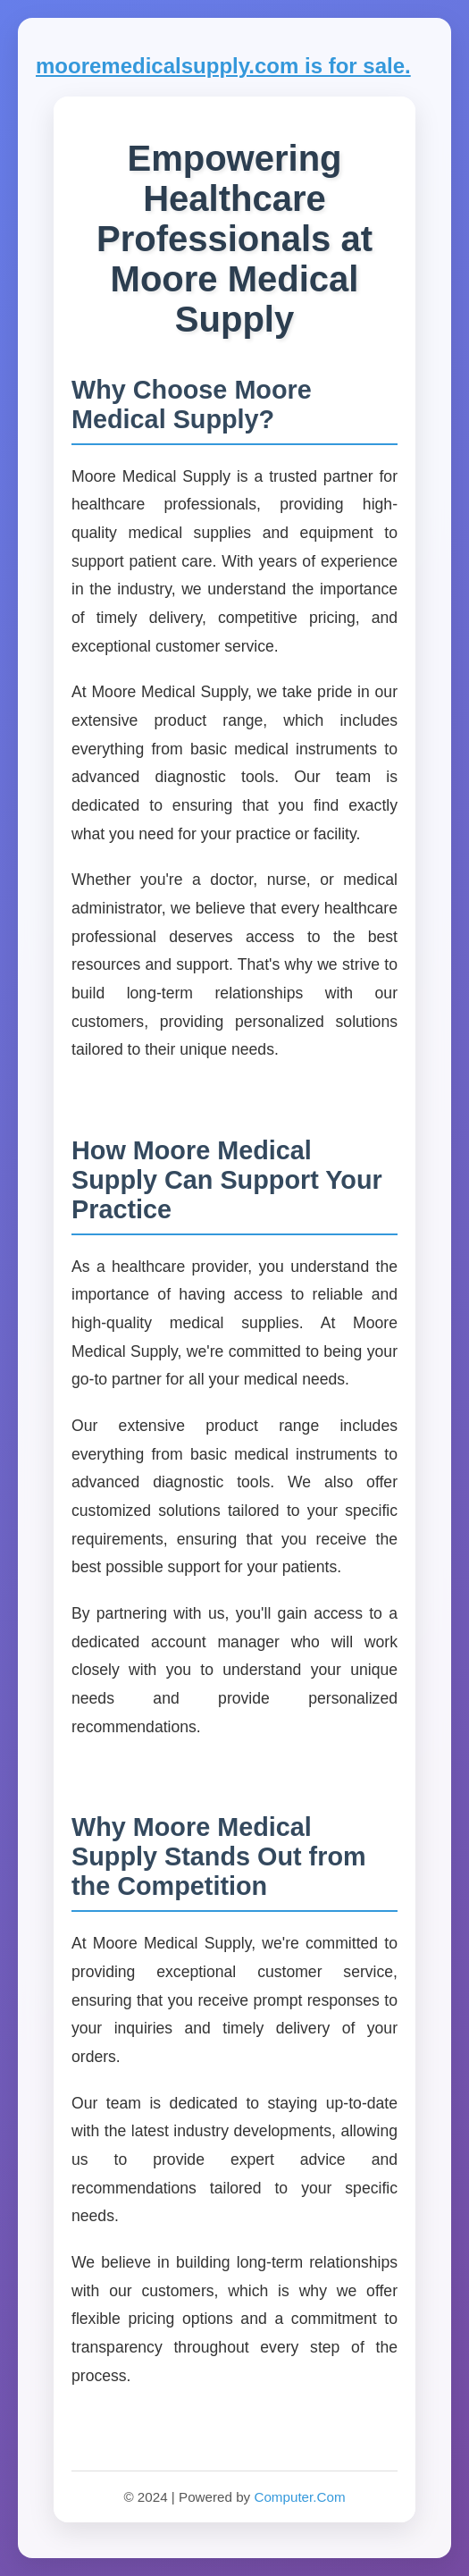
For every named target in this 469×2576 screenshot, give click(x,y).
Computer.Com (299, 2496)
